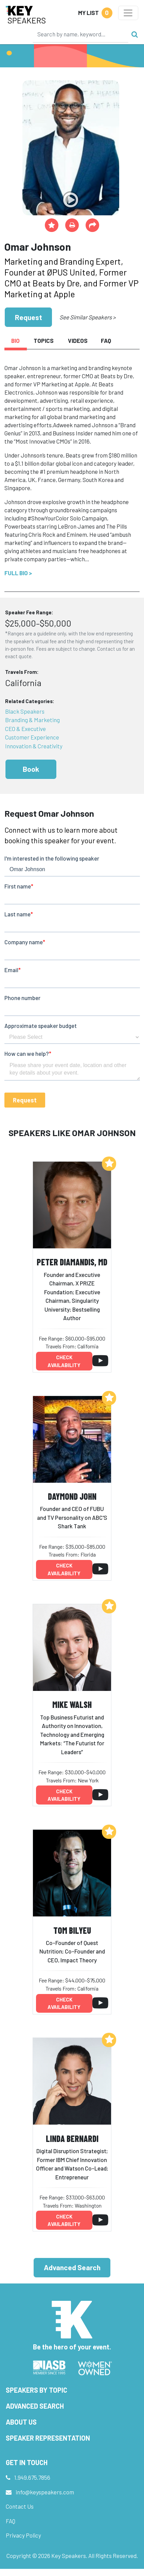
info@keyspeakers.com (45, 2492)
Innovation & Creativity (33, 746)
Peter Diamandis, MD (72, 1262)
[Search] (80, 34)
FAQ (10, 2520)
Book (31, 769)
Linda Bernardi (72, 2138)
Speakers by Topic (36, 2390)
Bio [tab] (15, 340)
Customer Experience (32, 737)
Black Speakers (24, 711)
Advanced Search (72, 2267)
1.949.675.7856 (32, 2477)
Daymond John (72, 1496)
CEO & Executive (25, 728)
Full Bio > (18, 572)
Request (28, 317)
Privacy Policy (23, 2535)
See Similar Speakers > (87, 317)
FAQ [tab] (106, 340)
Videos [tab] (78, 340)
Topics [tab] (44, 340)
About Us (21, 2422)
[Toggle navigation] (128, 13)
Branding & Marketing (32, 719)
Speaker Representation (48, 2438)
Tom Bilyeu (72, 1930)
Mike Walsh (72, 1704)
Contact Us (20, 2506)
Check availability (64, 1361)
